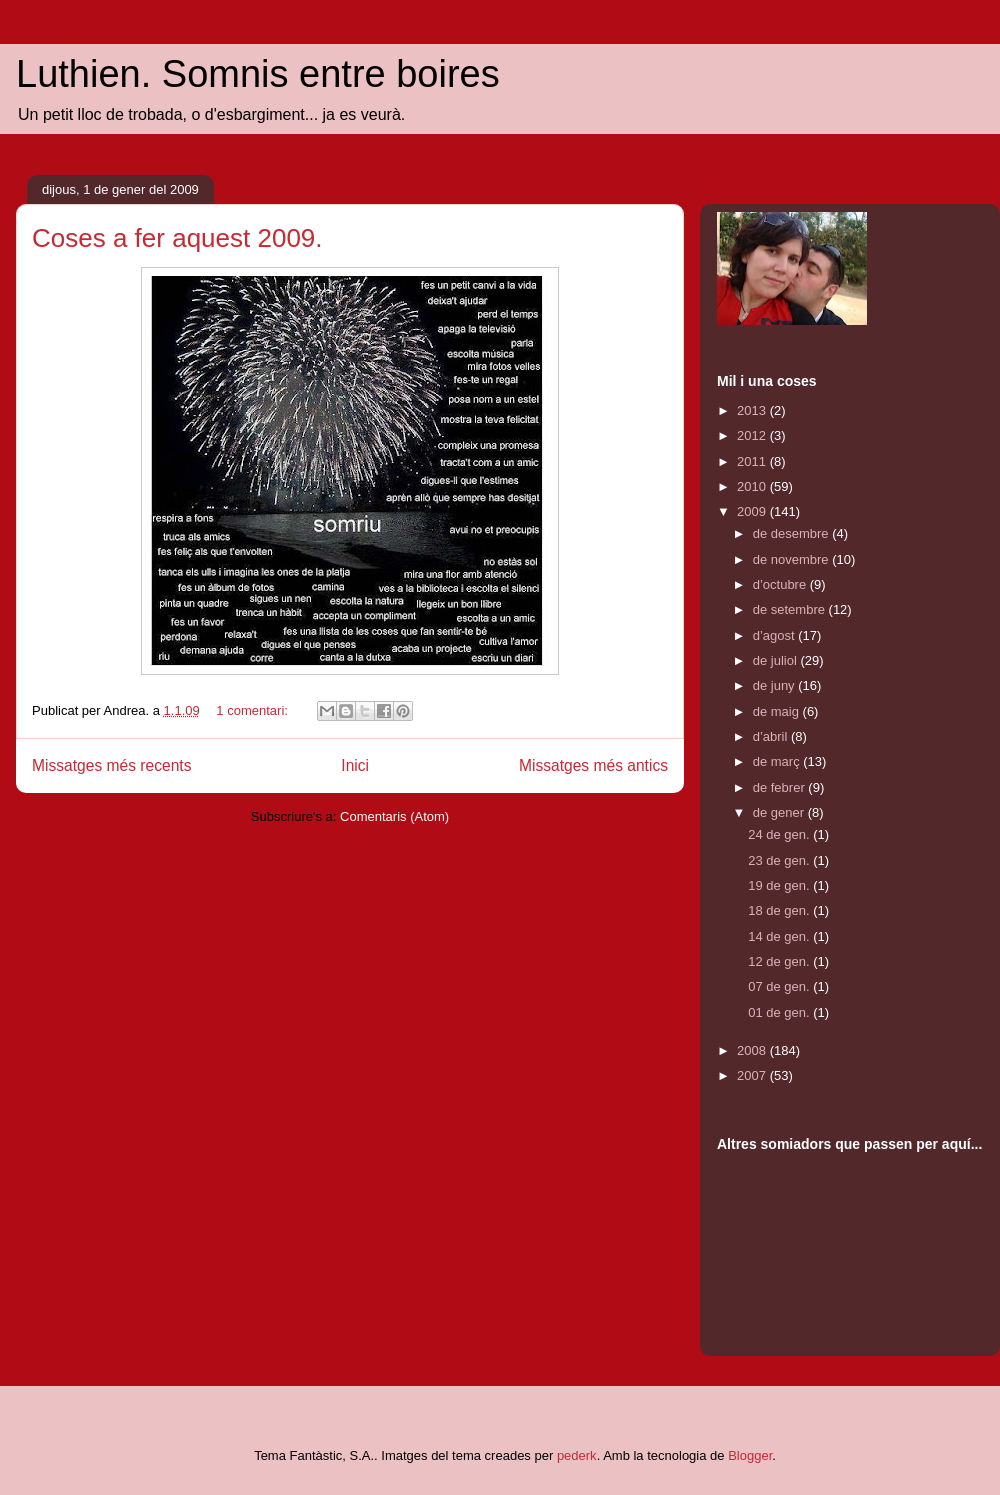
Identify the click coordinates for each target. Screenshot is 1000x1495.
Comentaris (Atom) (394, 816)
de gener (780, 812)
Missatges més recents (111, 765)
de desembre (793, 533)
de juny (776, 685)
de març (778, 761)
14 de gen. (780, 936)
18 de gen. (780, 910)
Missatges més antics (593, 765)
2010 (753, 486)
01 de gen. (780, 1012)
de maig (778, 711)
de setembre (791, 609)
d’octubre (781, 584)
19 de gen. (780, 885)
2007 (753, 1075)
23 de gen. (780, 860)
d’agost (776, 635)
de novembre (793, 559)
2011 (753, 461)
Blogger (750, 1455)
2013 (753, 410)
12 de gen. (780, 961)
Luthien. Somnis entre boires (258, 74)
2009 (753, 511)
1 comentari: (253, 710)
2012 (753, 435)
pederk (577, 1455)
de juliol (777, 660)
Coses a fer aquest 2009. (177, 238)
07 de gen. (780, 986)
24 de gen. (780, 834)
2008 (753, 1050)
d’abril (772, 736)
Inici (355, 765)
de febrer (781, 787)
